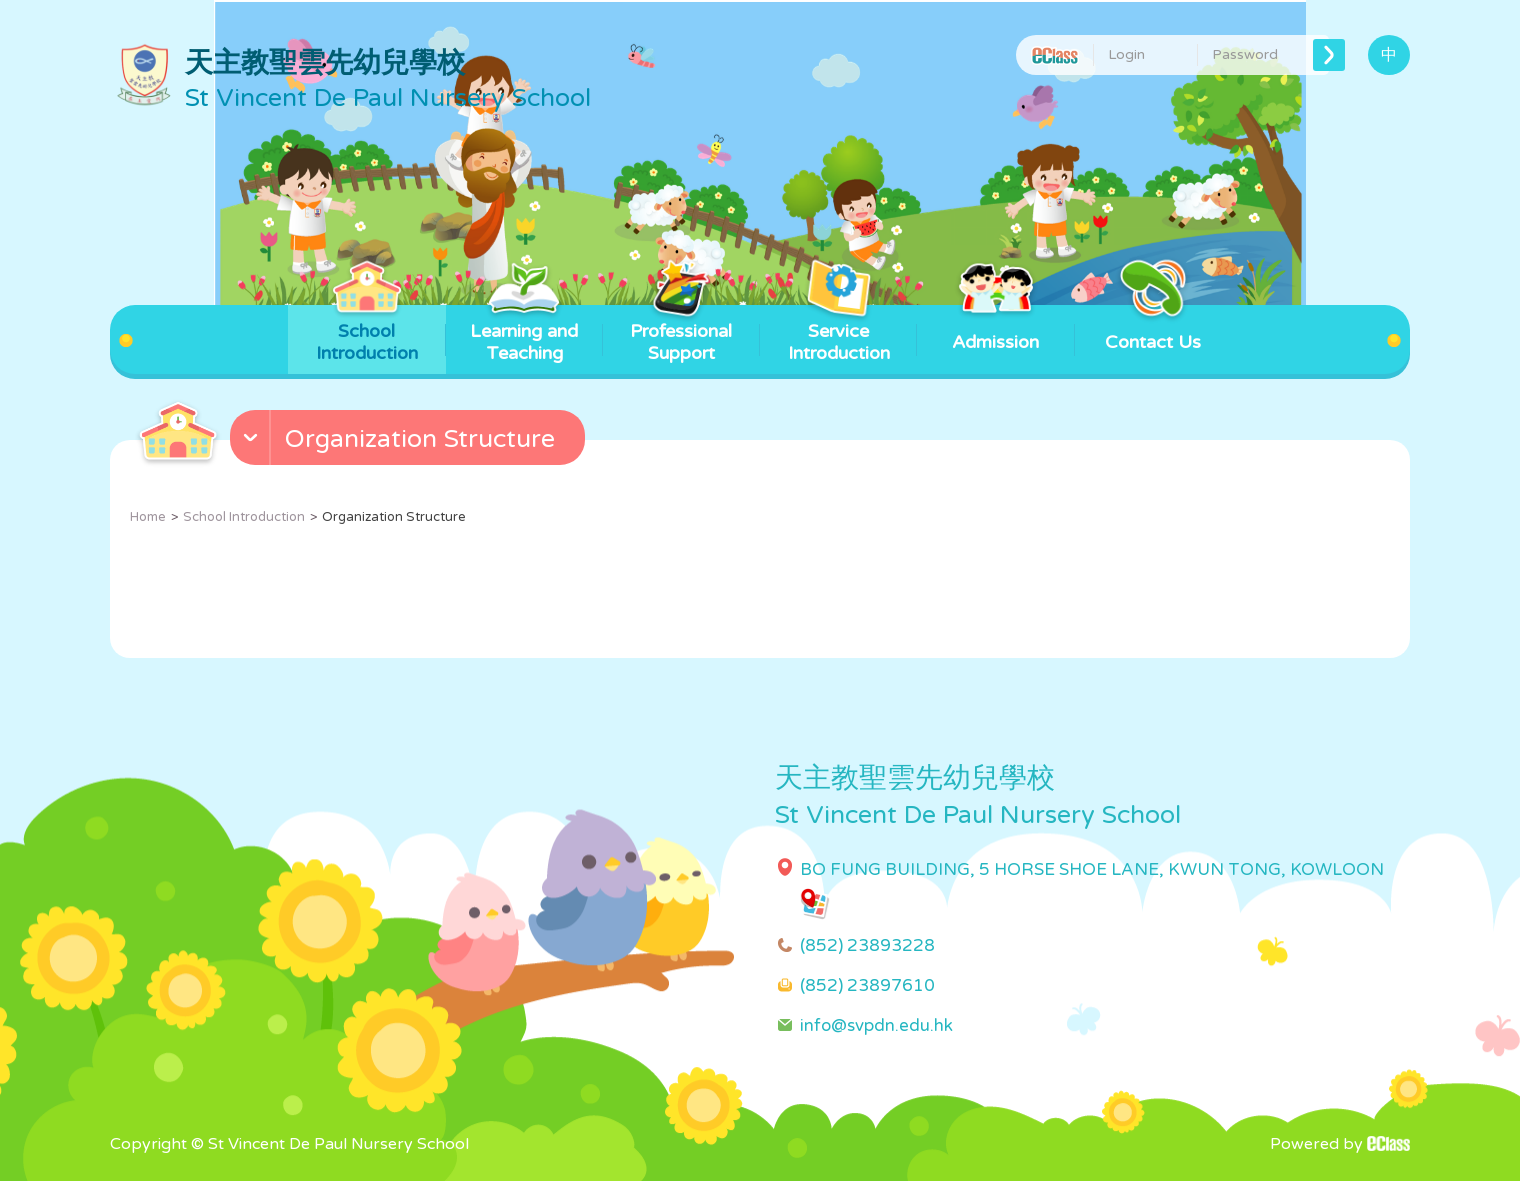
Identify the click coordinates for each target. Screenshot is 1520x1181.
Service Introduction (839, 334)
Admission (995, 329)
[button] (410, 442)
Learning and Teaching (524, 334)
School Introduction (367, 334)
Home (148, 517)
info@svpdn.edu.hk (876, 1025)
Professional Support (681, 334)
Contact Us (1153, 329)
